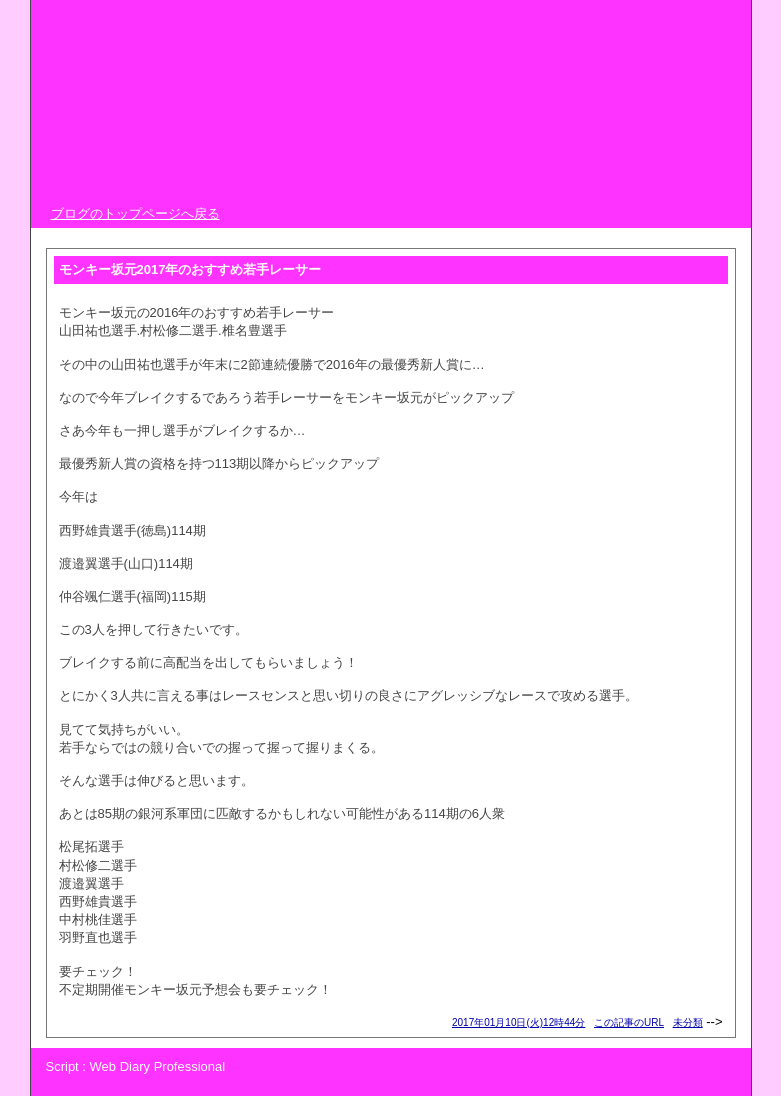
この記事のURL (629, 1022)
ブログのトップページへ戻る (135, 213)
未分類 (688, 1022)
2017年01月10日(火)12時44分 (518, 1022)
